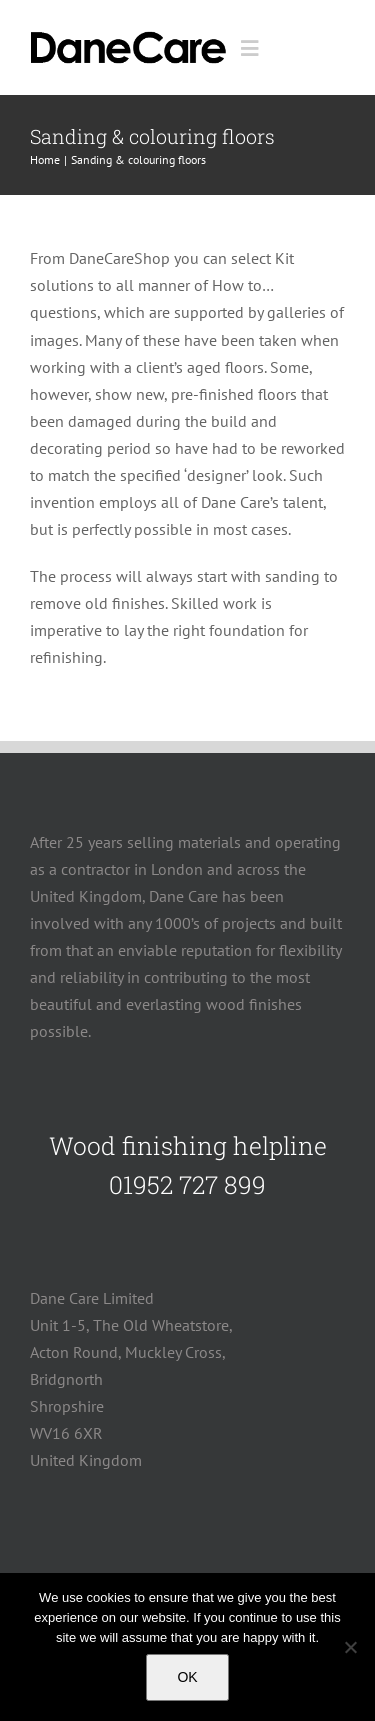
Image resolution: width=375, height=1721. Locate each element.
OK (187, 1677)
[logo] (128, 35)
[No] (350, 1647)
